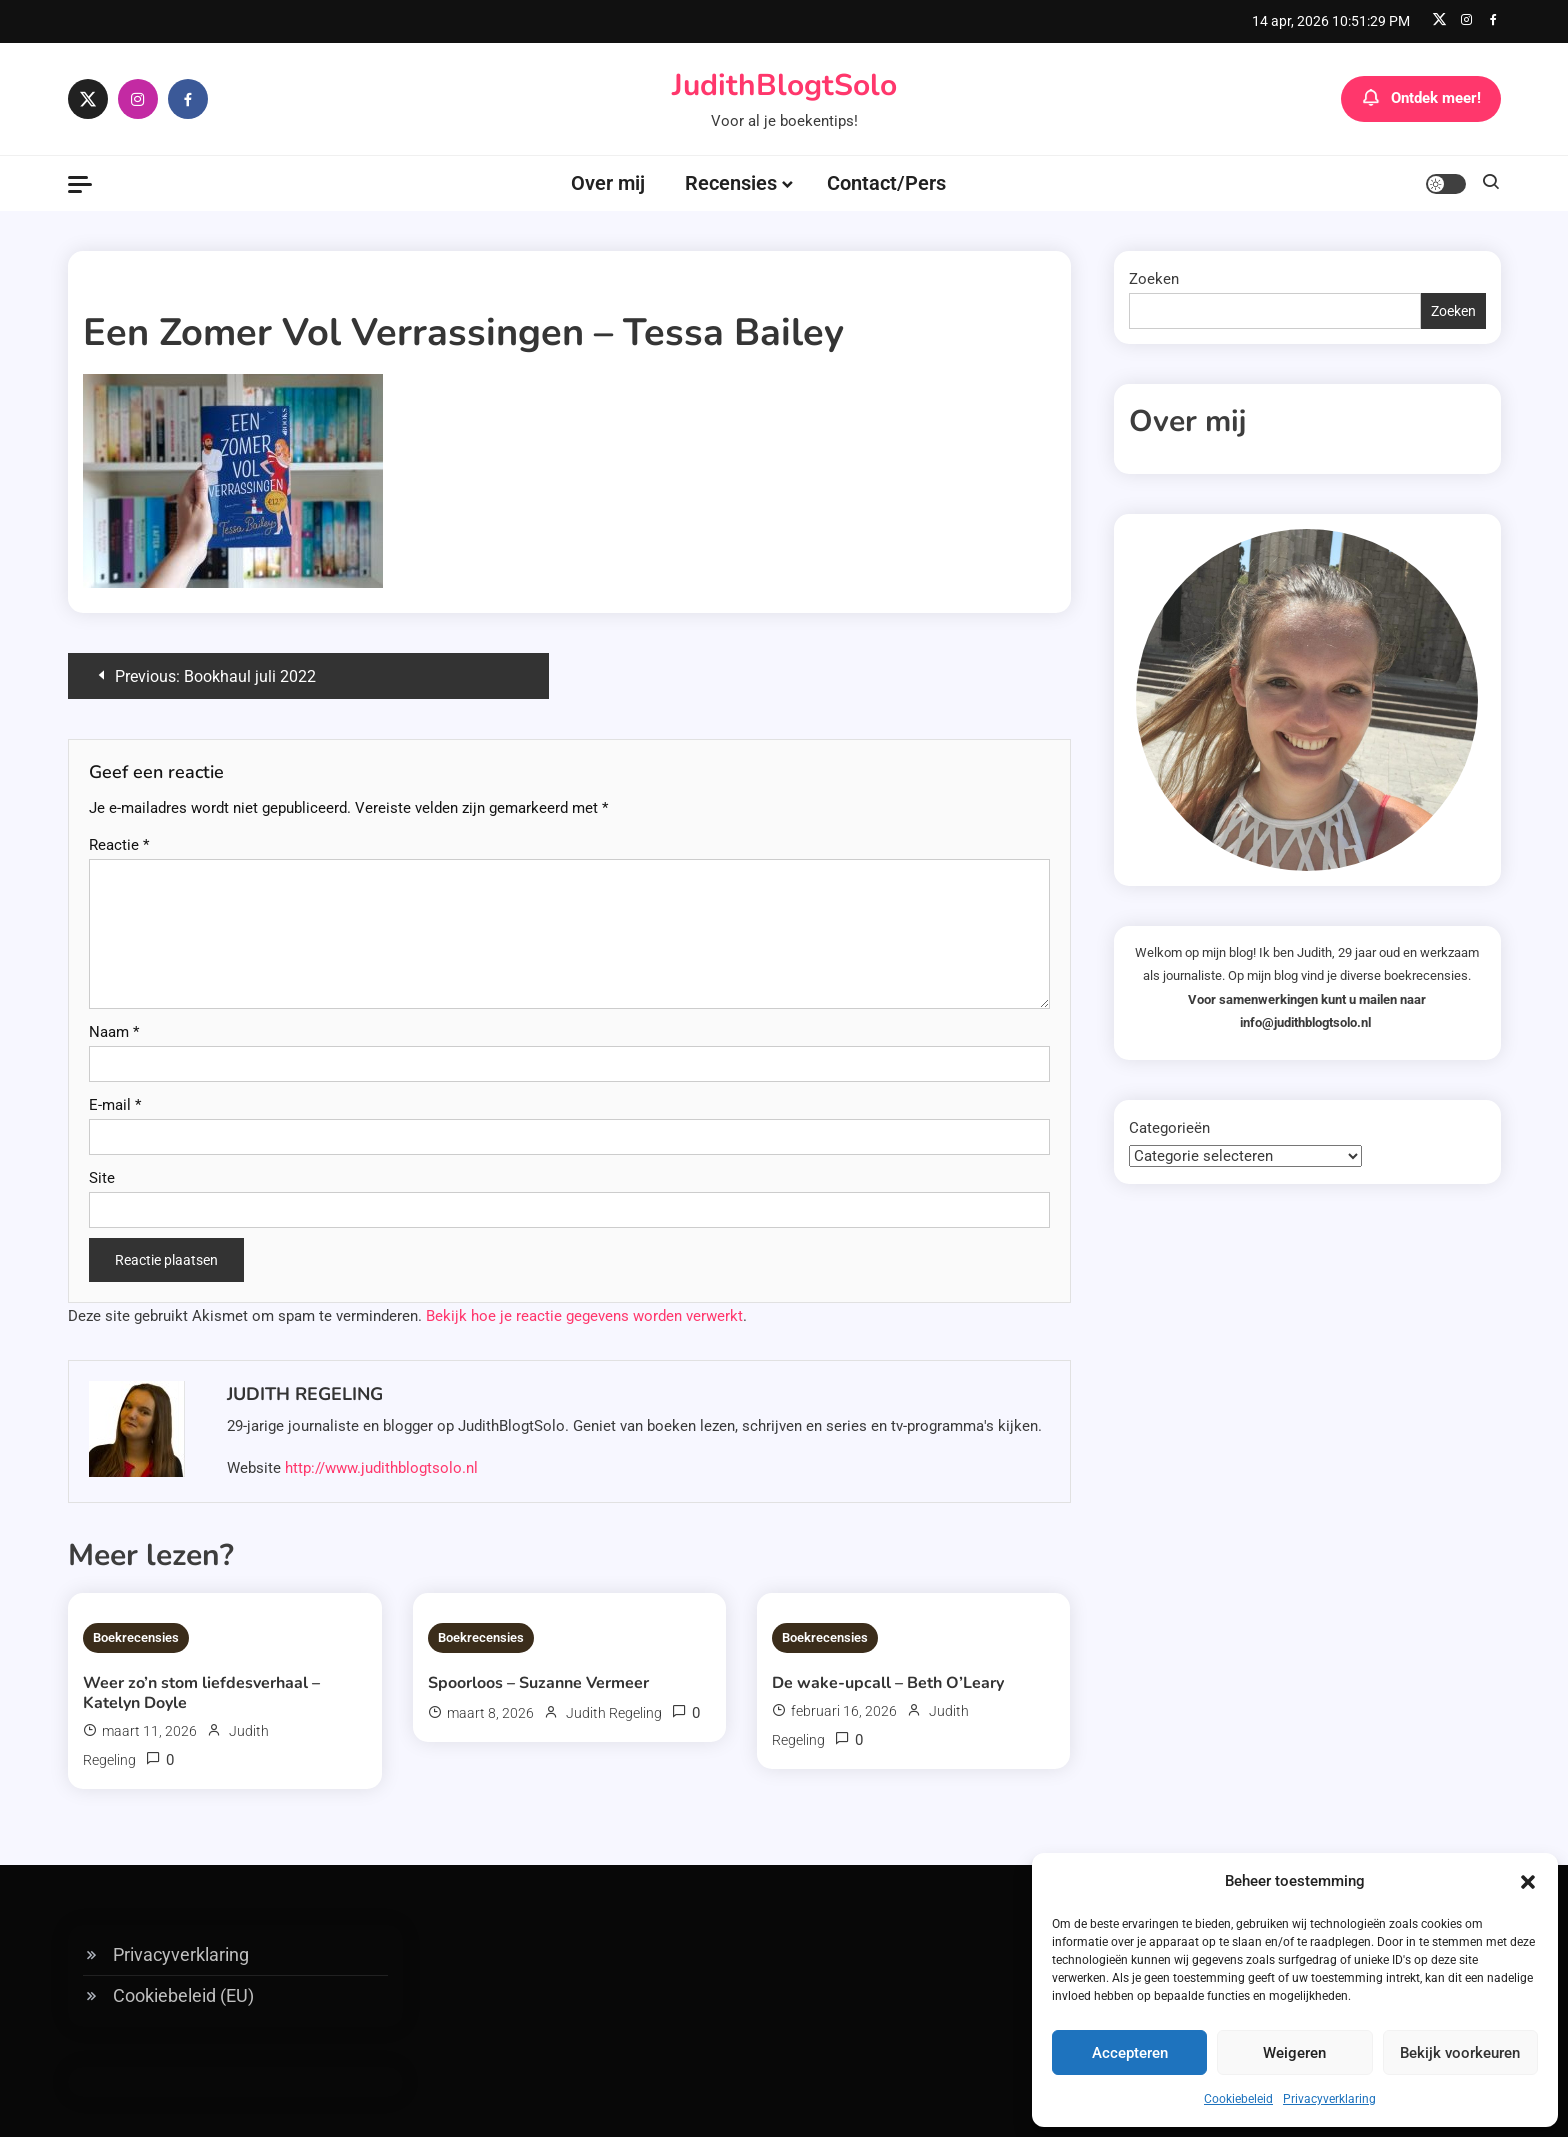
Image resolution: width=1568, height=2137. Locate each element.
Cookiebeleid (1238, 2099)
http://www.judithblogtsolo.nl (381, 1468)
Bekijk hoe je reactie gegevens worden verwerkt (584, 1316)
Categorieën (1169, 1128)
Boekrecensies (136, 1637)
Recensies (731, 183)
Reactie (119, 845)
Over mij (608, 183)
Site (102, 1178)
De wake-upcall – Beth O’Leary (888, 1683)
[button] (1528, 1882)
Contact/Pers (886, 183)
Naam (114, 1032)
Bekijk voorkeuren (1460, 2053)
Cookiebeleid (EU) (183, 1995)
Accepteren (1130, 2053)
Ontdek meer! (1421, 99)
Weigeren (1294, 2053)
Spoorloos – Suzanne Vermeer (538, 1683)
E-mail (115, 1105)
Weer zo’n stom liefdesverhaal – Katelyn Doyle (201, 1693)
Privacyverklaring (1329, 2099)
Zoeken (1154, 279)
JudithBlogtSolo (784, 85)
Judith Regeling (305, 1394)
